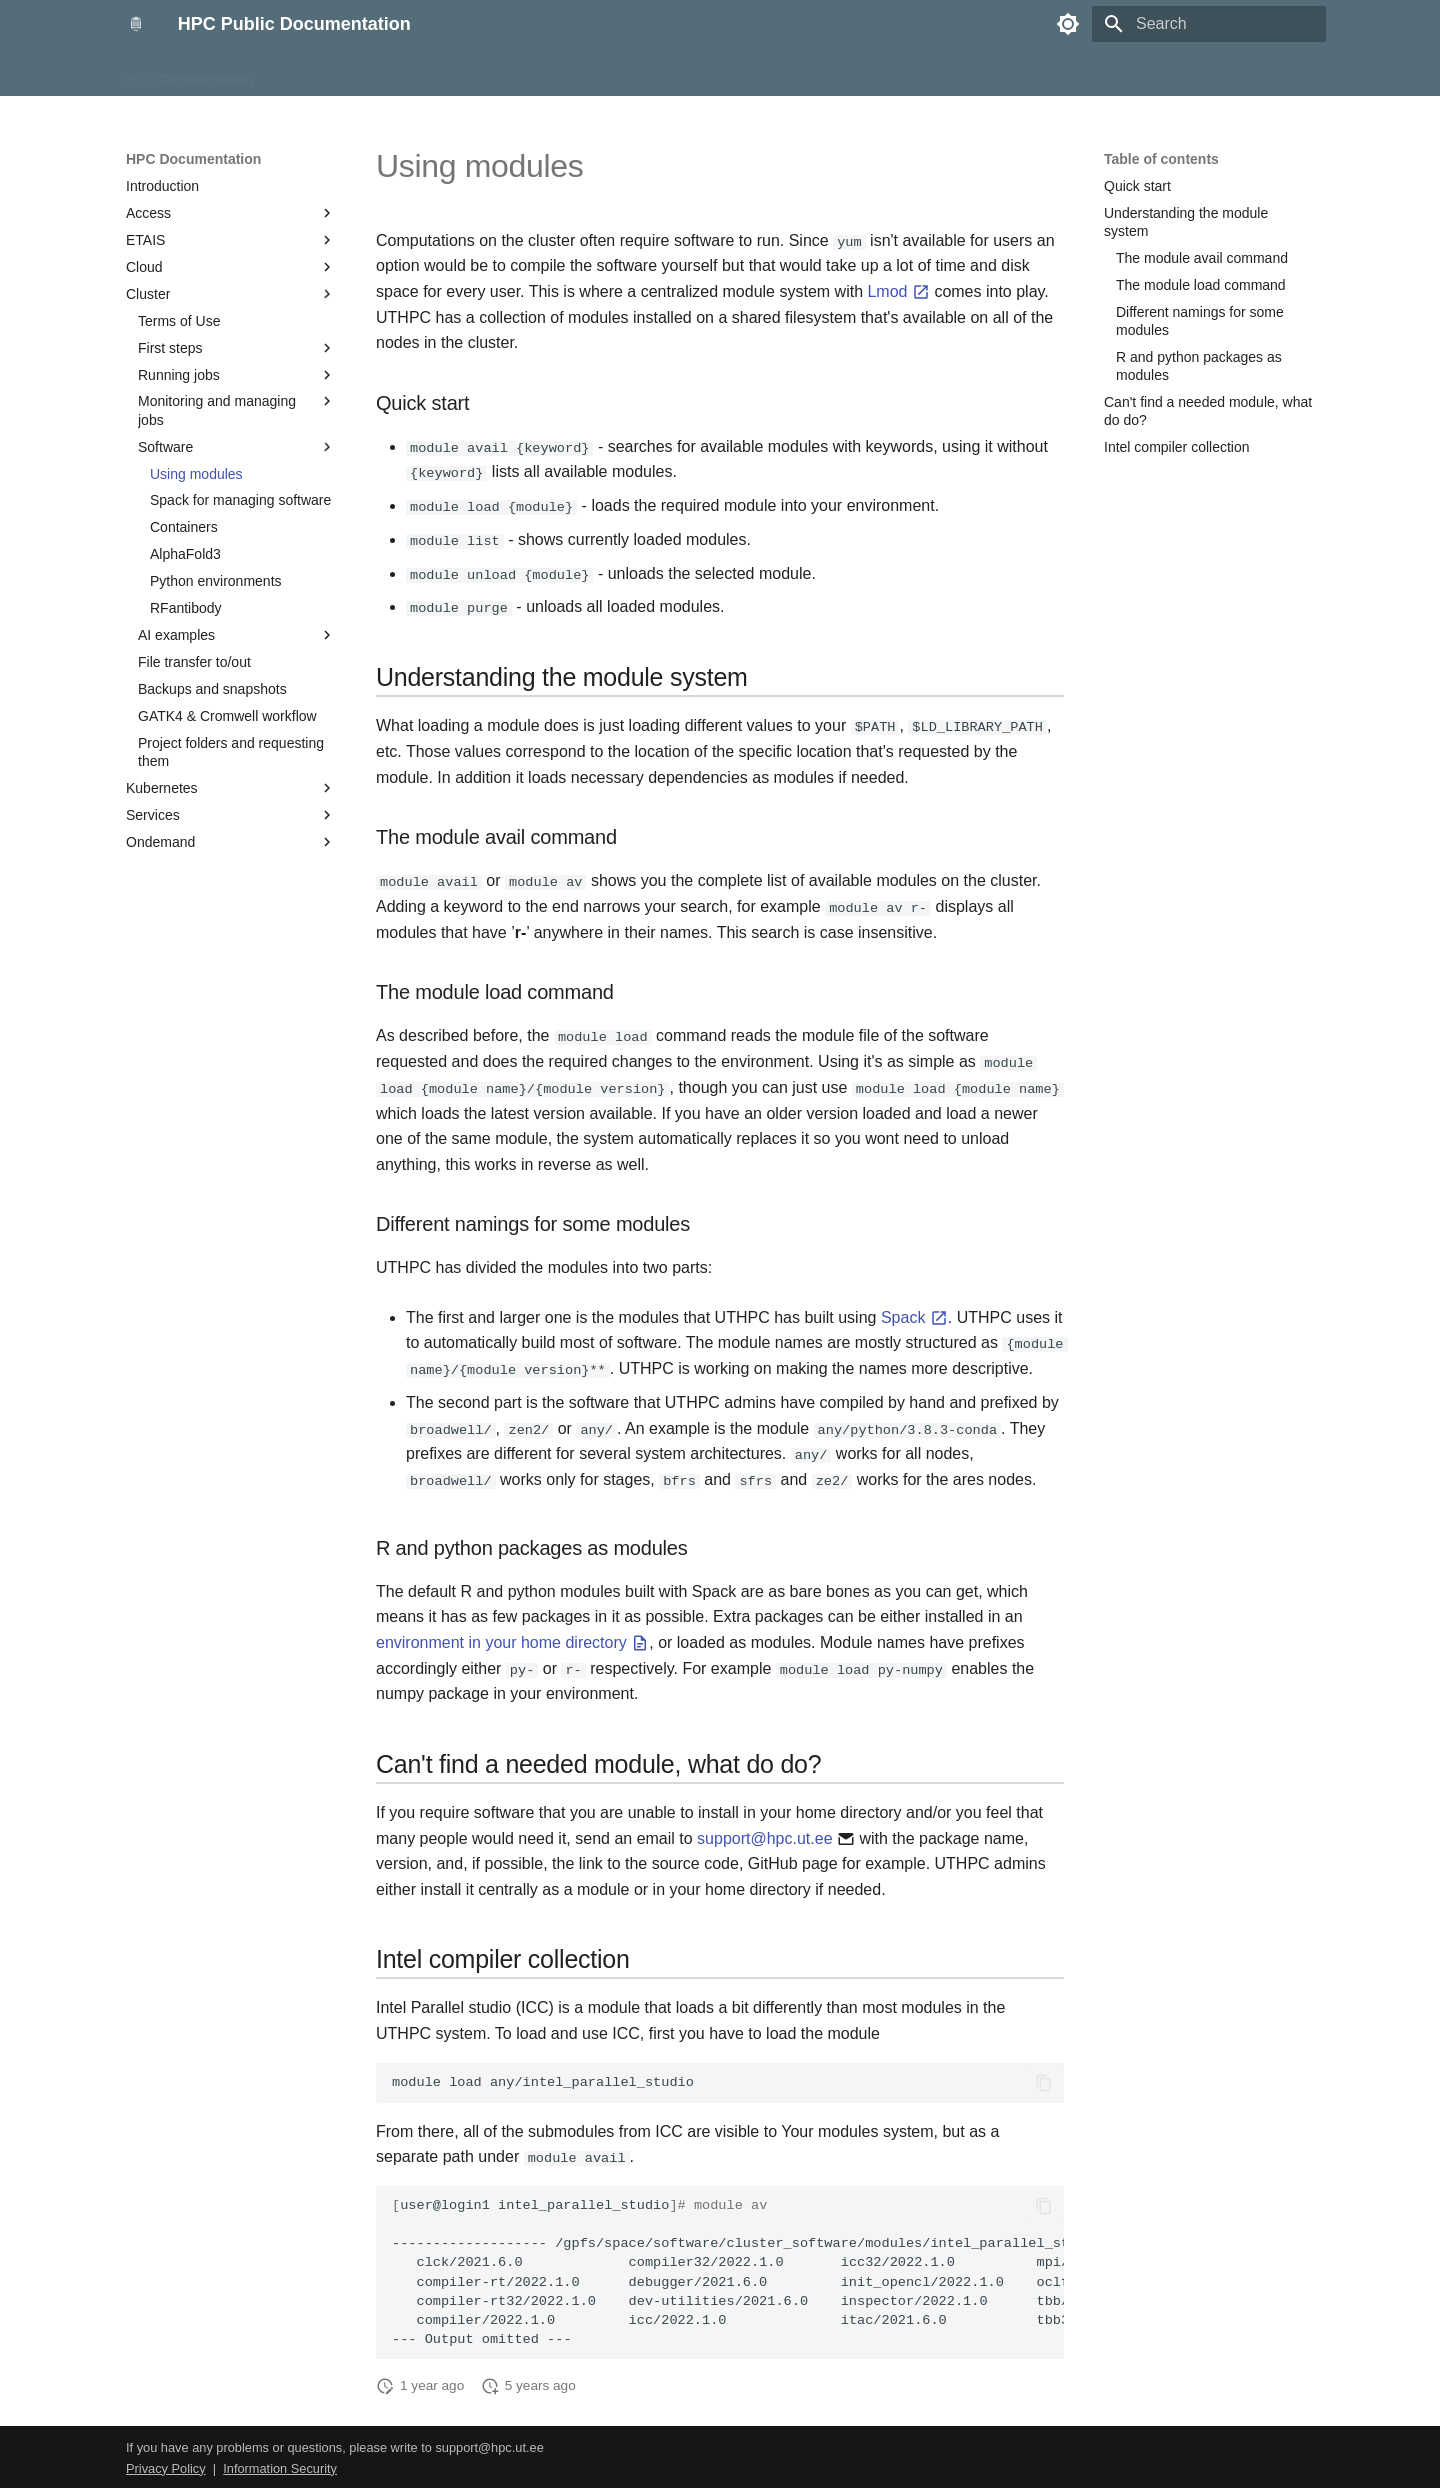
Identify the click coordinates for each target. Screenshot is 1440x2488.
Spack (914, 1315)
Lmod (898, 291)
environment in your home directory (512, 1639)
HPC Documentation (190, 73)
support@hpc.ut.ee (764, 1835)
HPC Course (317, 73)
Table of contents (1161, 159)
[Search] (1209, 24)
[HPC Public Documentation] (136, 24)
